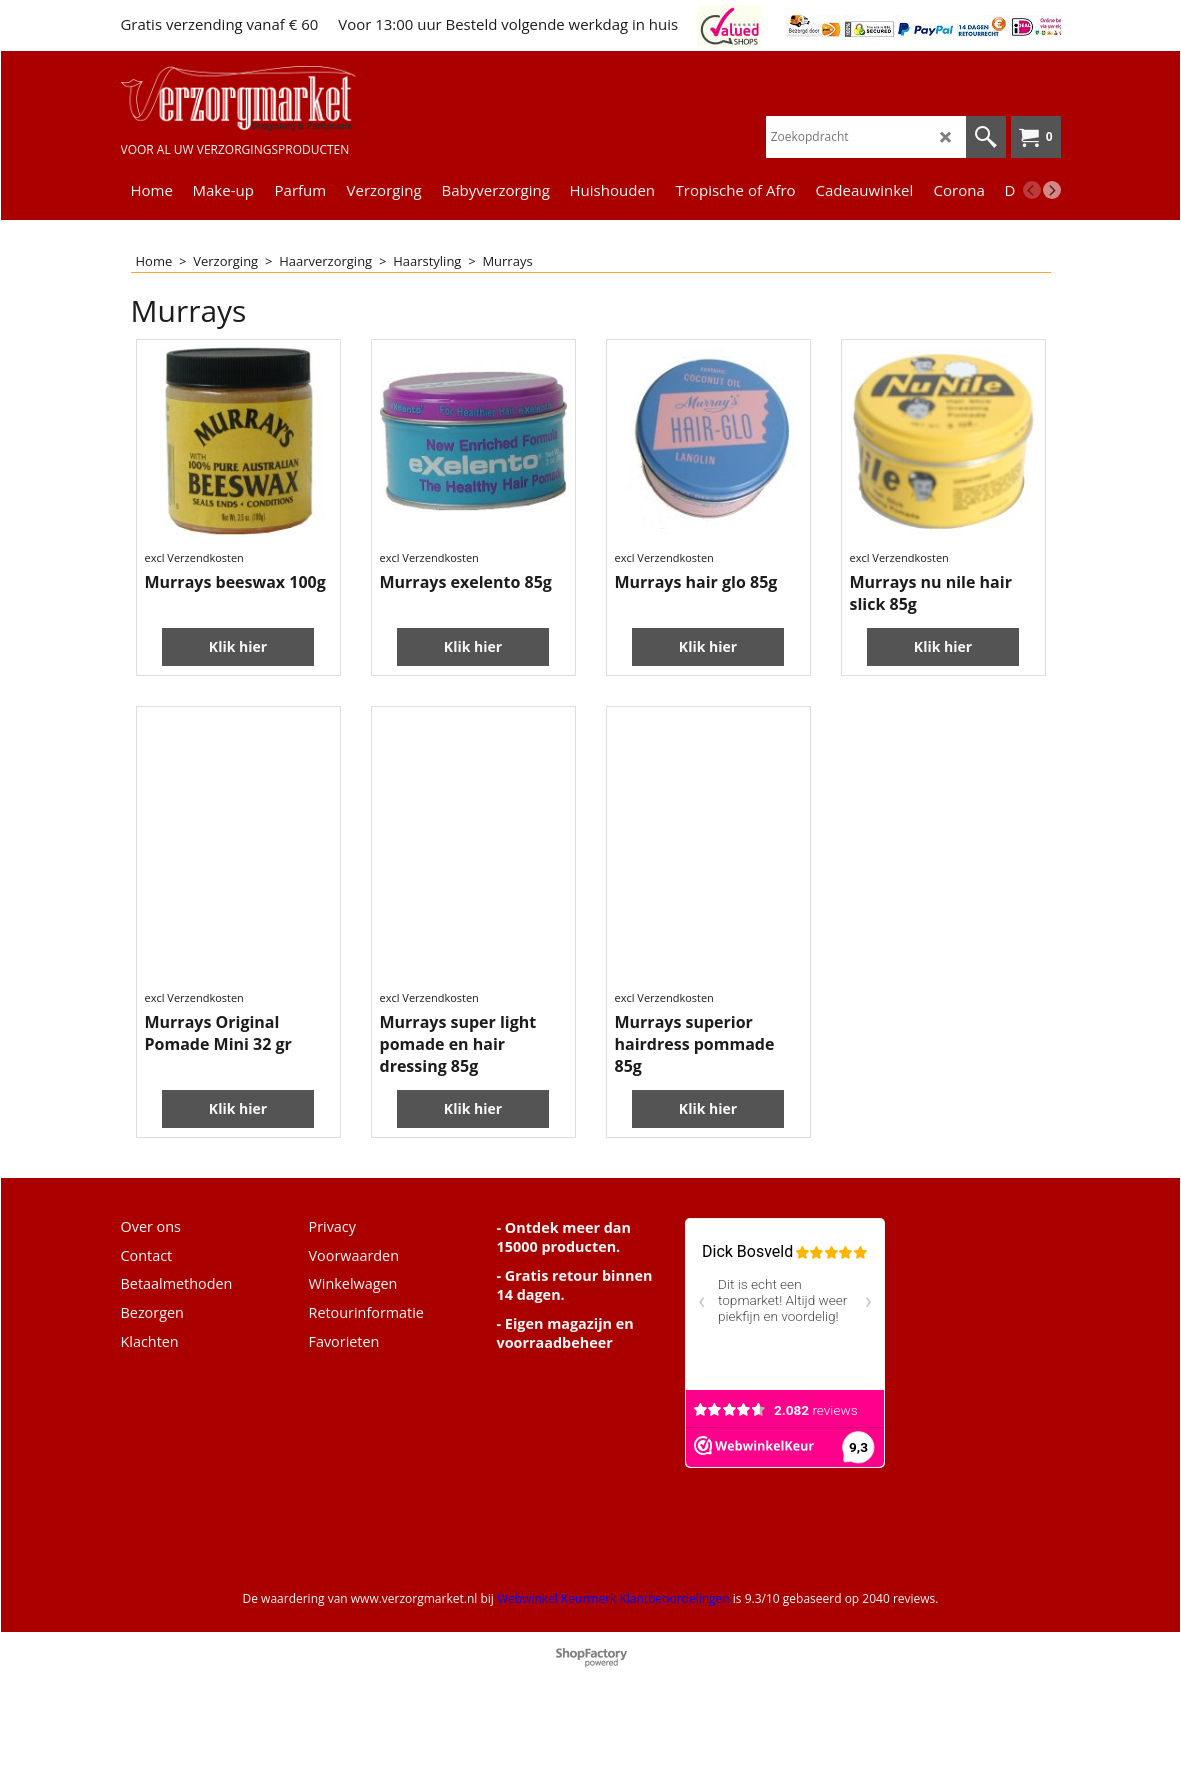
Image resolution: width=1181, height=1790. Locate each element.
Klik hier (238, 697)
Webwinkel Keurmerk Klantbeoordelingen (613, 1670)
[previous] (1032, 190)
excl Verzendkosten (194, 630)
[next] (1052, 190)
